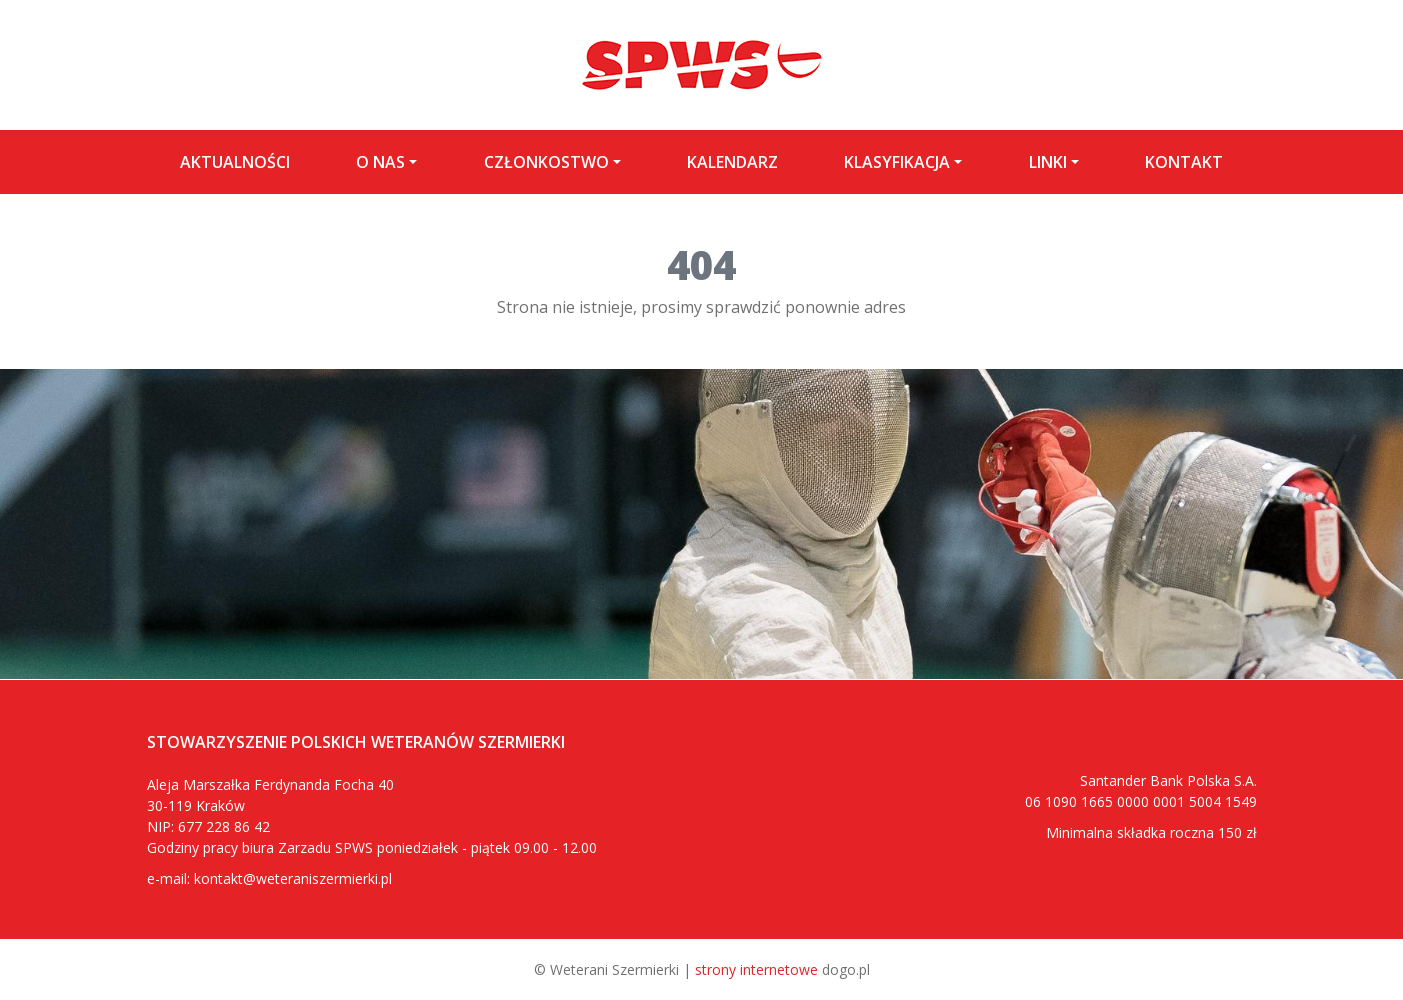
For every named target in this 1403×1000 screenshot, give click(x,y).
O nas (380, 162)
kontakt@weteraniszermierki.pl (293, 878)
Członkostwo (546, 162)
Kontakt (1184, 162)
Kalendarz (732, 162)
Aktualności (235, 162)
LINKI (1048, 162)
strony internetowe (756, 969)
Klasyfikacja (897, 162)
